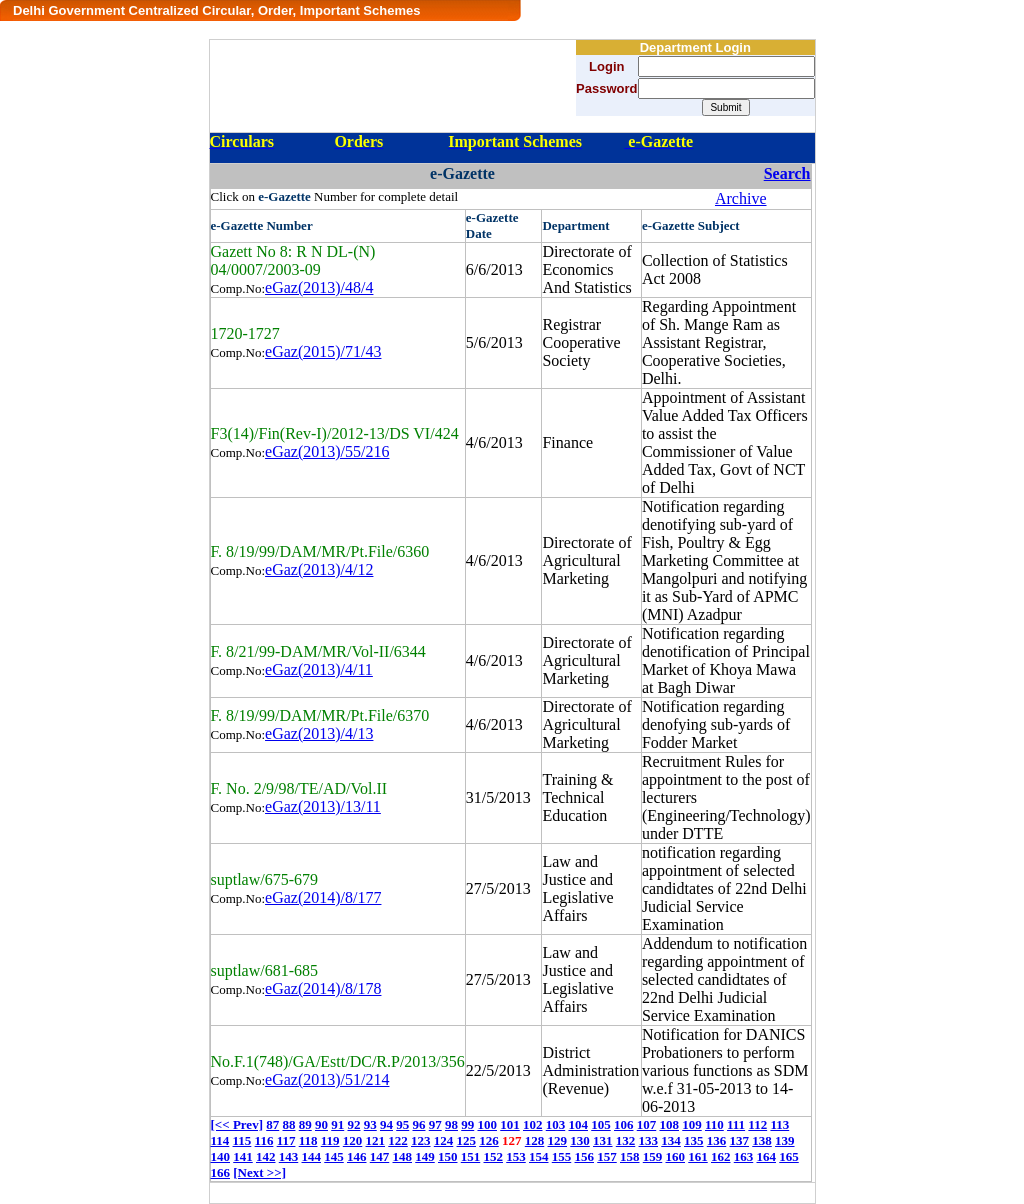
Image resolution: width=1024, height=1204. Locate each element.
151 (471, 1156)
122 (398, 1140)
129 (558, 1140)
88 (288, 1124)
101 (510, 1124)
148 (403, 1156)
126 (489, 1140)
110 (714, 1124)
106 (624, 1124)
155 (562, 1156)
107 (647, 1124)
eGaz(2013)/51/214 (327, 1079)
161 (698, 1156)
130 (580, 1140)
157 (607, 1156)
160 (676, 1156)
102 (533, 1124)
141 (243, 1156)
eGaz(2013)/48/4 (319, 287)
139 (785, 1140)
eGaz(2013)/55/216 (327, 451)
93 (370, 1124)
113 (779, 1124)
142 (266, 1156)
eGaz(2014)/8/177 (323, 897)
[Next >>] (259, 1172)
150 (448, 1156)
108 (669, 1124)
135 (694, 1140)
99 (467, 1124)
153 (516, 1156)
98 (451, 1124)
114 (220, 1140)
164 (767, 1156)
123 (421, 1140)
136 (717, 1140)
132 (626, 1140)
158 (630, 1156)
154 (539, 1156)
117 (286, 1140)
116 (264, 1140)
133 (649, 1140)
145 (334, 1156)
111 (736, 1124)
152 (494, 1156)
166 (221, 1172)
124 (444, 1140)
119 (330, 1140)
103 (556, 1124)
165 (789, 1156)
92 (353, 1124)
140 (221, 1156)
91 (337, 1124)
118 (308, 1140)
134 (671, 1140)
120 (353, 1140)
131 (603, 1140)
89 (305, 1124)
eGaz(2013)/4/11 (319, 669)
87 (272, 1124)
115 (242, 1140)
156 (585, 1156)
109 (692, 1124)
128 (535, 1140)
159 (653, 1156)
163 (744, 1156)
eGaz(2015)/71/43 (323, 351)
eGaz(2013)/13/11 (323, 806)
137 (740, 1140)
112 (757, 1124)
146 (357, 1156)
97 (435, 1124)
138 (762, 1140)
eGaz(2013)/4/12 (319, 569)
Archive (741, 198)
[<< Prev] (237, 1124)
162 (721, 1156)
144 (312, 1156)
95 (402, 1124)
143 (289, 1156)
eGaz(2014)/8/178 (323, 988)
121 (376, 1140)
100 (487, 1124)
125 (467, 1140)
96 (418, 1124)
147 (380, 1156)
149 (425, 1156)
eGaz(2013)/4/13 (319, 733)
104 (578, 1124)
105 (601, 1124)
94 (386, 1124)
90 (321, 1124)
